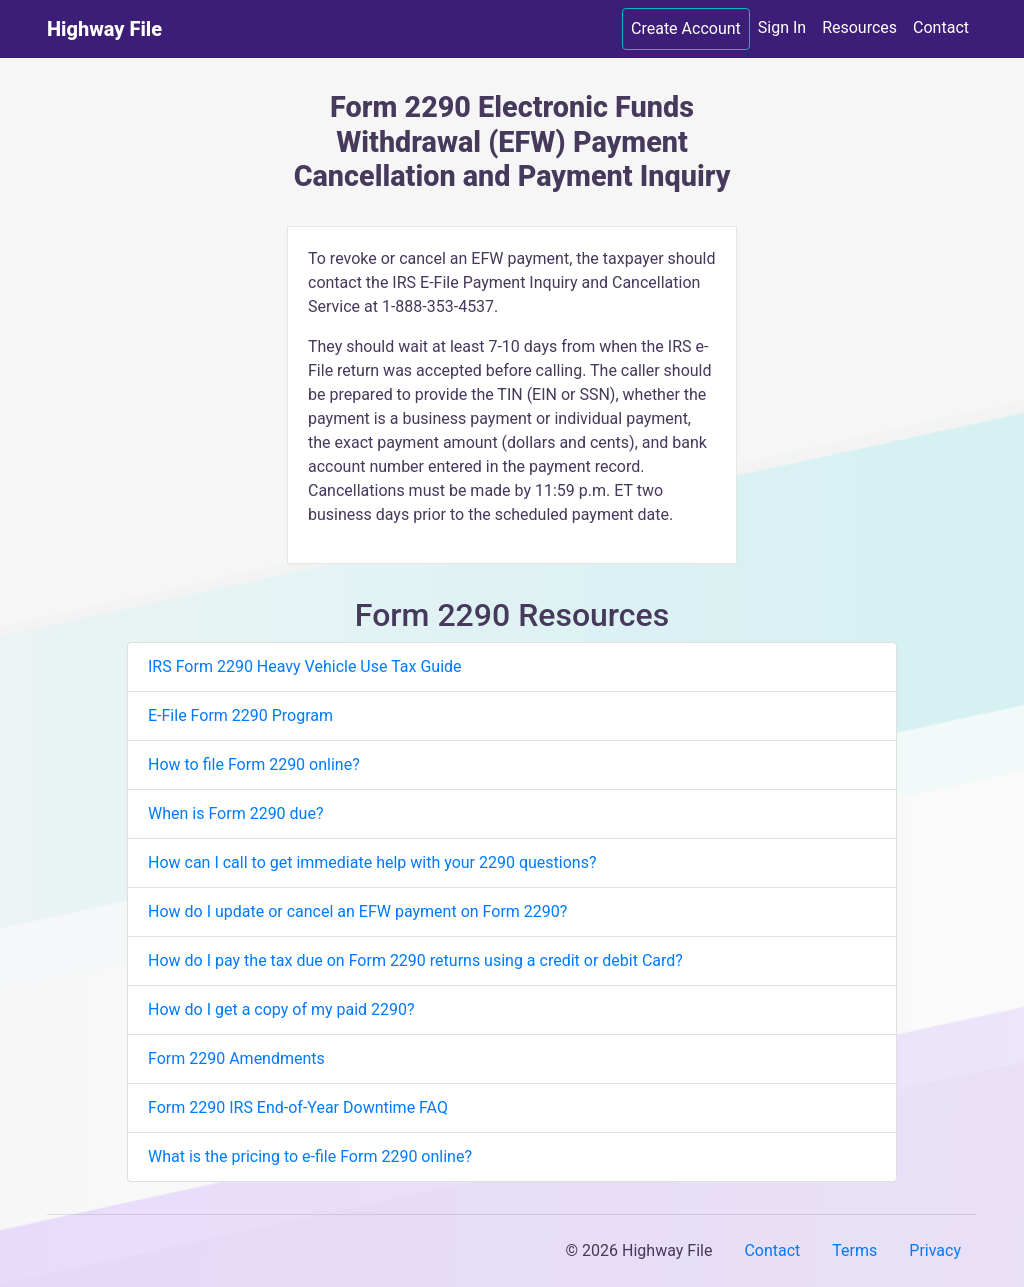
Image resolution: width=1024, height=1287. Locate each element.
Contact (941, 27)
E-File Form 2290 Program (240, 715)
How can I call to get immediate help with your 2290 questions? (372, 862)
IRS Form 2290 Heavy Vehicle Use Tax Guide (305, 666)
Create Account (686, 28)
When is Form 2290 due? (235, 813)
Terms (854, 1250)
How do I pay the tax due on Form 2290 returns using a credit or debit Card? (415, 960)
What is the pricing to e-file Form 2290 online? (310, 1156)
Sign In (782, 27)
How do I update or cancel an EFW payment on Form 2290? (357, 911)
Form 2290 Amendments (236, 1058)
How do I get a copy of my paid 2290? (281, 1009)
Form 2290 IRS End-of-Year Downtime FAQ (298, 1107)
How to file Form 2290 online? (254, 764)
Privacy (935, 1250)
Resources (859, 27)
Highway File (104, 29)
